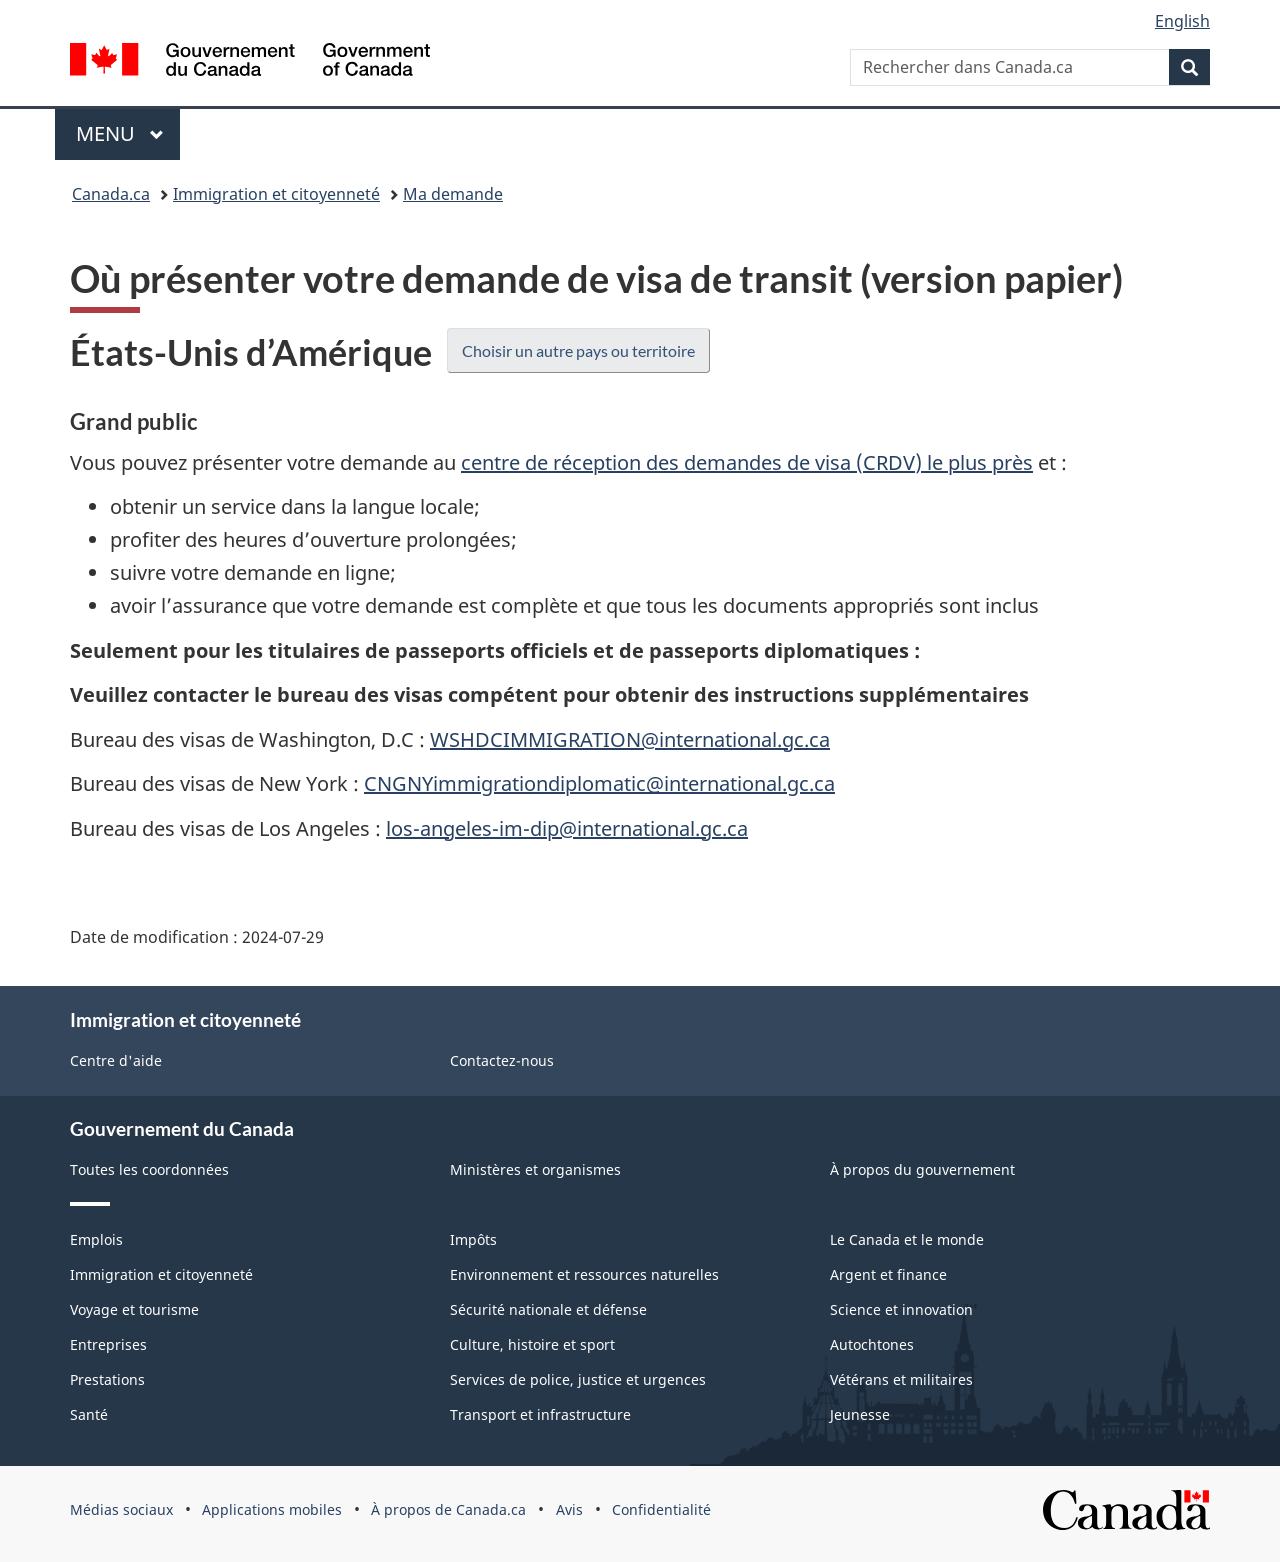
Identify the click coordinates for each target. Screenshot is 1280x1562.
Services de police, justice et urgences (578, 1379)
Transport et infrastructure (540, 1414)
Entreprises (108, 1344)
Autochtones (872, 1344)
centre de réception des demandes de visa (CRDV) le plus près (747, 462)
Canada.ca (111, 194)
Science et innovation (901, 1309)
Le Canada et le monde (907, 1239)
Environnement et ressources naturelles (584, 1274)
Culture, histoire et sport (532, 1344)
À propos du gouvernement (922, 1169)
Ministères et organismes (535, 1169)
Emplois (96, 1239)
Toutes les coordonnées (149, 1169)
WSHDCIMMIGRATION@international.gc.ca (630, 739)
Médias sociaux (121, 1509)
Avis (569, 1509)
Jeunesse (860, 1414)
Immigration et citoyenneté (276, 194)
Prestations (107, 1379)
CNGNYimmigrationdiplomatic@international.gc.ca (599, 783)
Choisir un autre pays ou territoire (578, 350)
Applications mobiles (272, 1509)
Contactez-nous (502, 1060)
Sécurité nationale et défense (548, 1309)
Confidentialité (661, 1509)
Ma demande (453, 194)
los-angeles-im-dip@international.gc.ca (567, 828)
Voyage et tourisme (134, 1309)
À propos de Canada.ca (448, 1509)
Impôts (473, 1239)
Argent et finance (888, 1274)
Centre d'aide (116, 1060)
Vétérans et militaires (901, 1379)
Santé (89, 1414)
